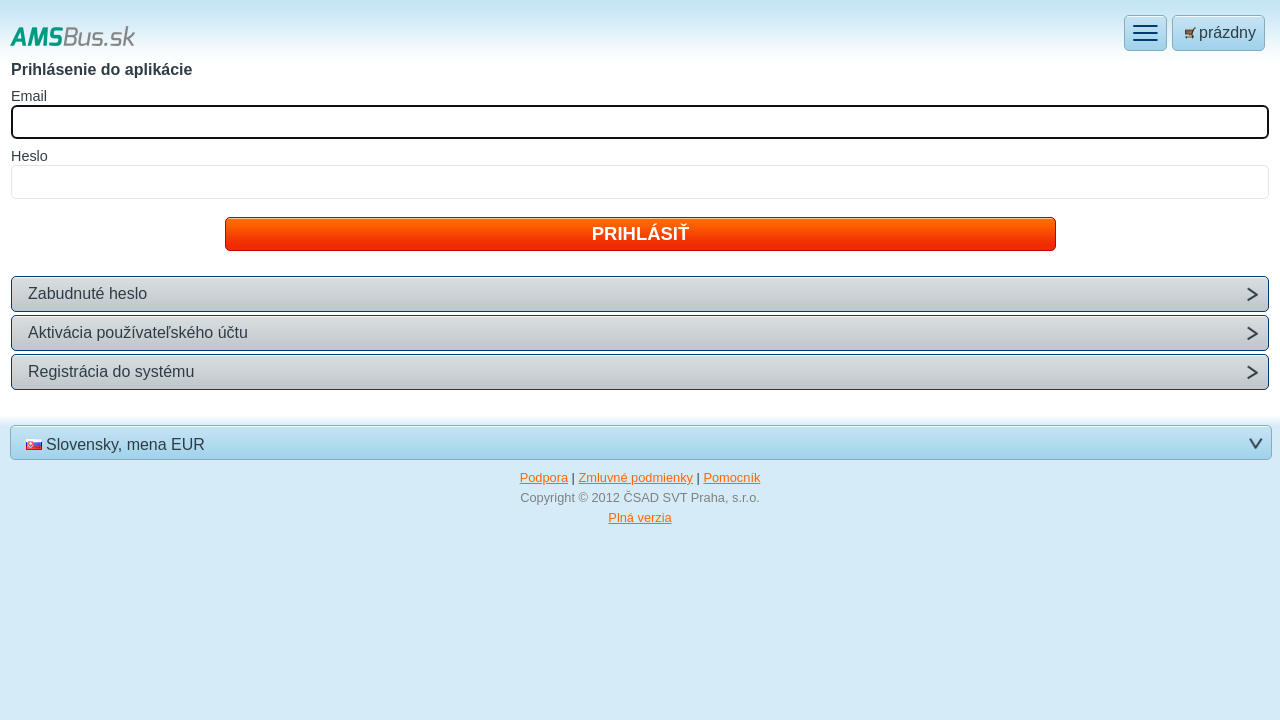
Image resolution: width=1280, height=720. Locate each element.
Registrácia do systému (111, 371)
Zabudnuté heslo (87, 293)
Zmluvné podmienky (635, 477)
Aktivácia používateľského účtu (138, 332)
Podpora (544, 477)
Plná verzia (639, 517)
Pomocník (731, 477)
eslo (29, 156)
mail (29, 96)
